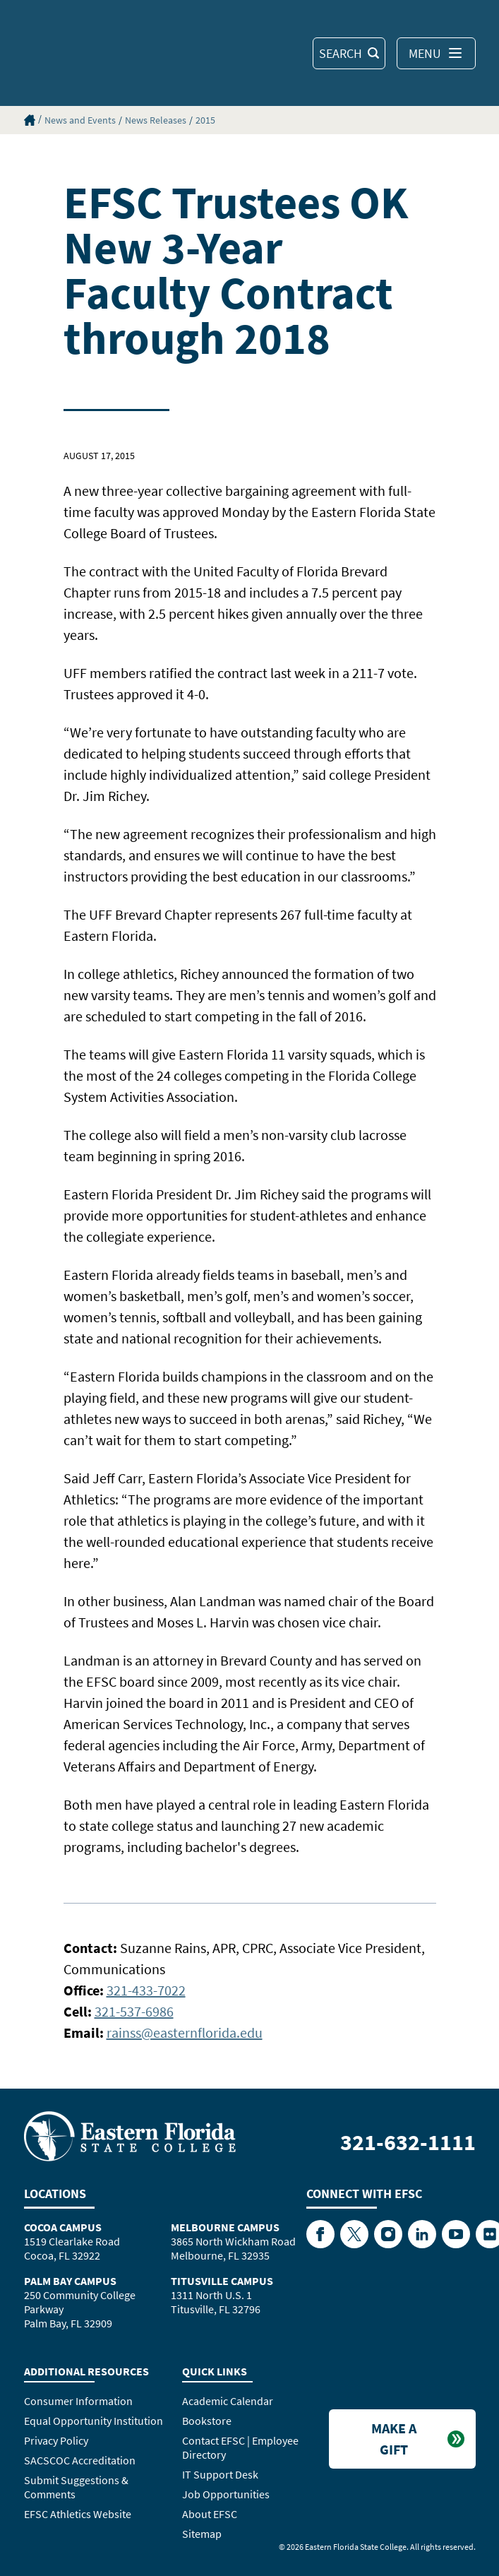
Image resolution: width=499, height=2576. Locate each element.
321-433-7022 (146, 1990)
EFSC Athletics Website (77, 2514)
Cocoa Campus (63, 2227)
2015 (205, 120)
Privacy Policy (56, 2440)
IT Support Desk (220, 2474)
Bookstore (207, 2421)
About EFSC (209, 2514)
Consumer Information (78, 2401)
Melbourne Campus (225, 2227)
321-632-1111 (408, 2142)
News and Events (80, 120)
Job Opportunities (226, 2494)
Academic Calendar (227, 2401)
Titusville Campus (222, 2281)
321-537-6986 (134, 2011)
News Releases (155, 120)
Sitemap (202, 2534)
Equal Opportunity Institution (93, 2421)
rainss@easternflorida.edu (185, 2032)
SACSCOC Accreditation (80, 2460)
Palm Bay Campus (70, 2281)
